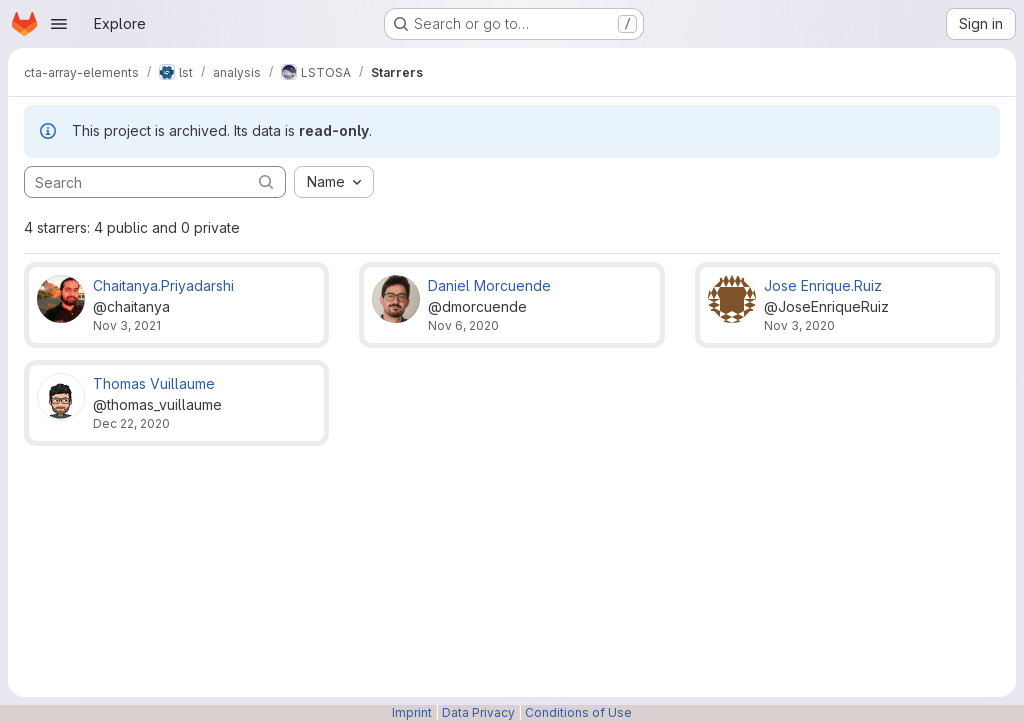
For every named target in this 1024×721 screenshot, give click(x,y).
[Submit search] (266, 181)
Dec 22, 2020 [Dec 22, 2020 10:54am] (131, 423)
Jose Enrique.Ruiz (823, 285)
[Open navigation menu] (59, 24)
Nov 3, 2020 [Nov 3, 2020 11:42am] (799, 325)
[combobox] (334, 182)
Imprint (412, 712)
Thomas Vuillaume (154, 383)
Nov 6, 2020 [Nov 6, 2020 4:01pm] (463, 325)
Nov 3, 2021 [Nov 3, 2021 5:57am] (127, 325)
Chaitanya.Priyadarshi (163, 285)
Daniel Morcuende (489, 285)
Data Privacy (478, 712)
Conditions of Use (578, 712)
